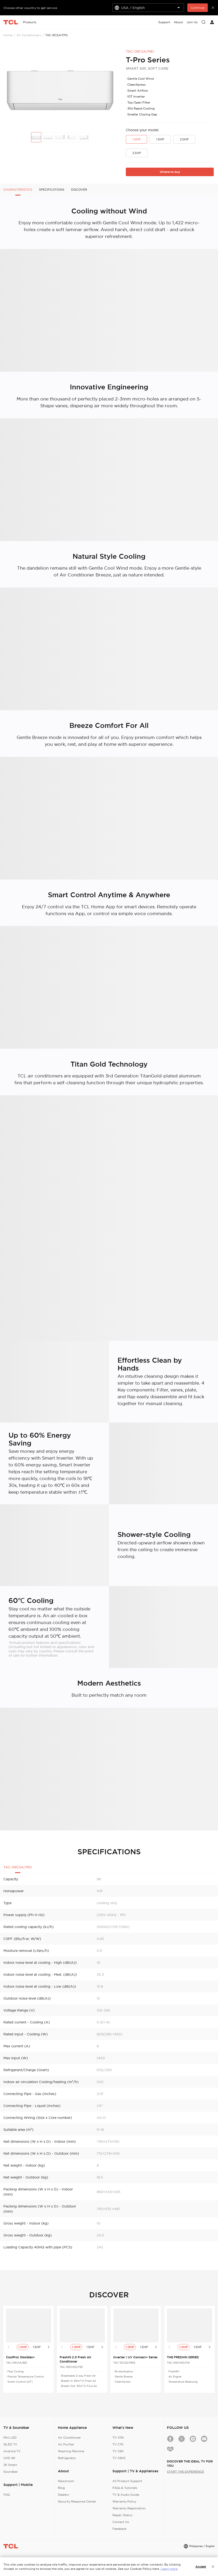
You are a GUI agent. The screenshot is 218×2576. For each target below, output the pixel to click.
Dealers (63, 2495)
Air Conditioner (69, 2437)
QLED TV (10, 2444)
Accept (200, 2567)
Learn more (169, 2569)
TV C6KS (119, 2458)
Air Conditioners (28, 35)
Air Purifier (66, 2444)
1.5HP (160, 139)
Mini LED (10, 2437)
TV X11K (118, 2437)
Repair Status (122, 2515)
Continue (197, 8)
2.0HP (184, 139)
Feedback (119, 2529)
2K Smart (10, 2465)
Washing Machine (71, 2451)
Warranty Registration (129, 2508)
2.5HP (136, 153)
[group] (61, 88)
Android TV (12, 2451)
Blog (61, 2488)
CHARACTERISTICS (17, 190)
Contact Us (120, 2522)
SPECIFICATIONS (51, 190)
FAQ (6, 2495)
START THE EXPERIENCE (185, 2472)
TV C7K (117, 2444)
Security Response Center (77, 2501)
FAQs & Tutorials (124, 2488)
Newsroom (66, 2481)
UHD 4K (9, 2458)
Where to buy (170, 172)
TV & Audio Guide (125, 2495)
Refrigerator (67, 2458)
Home (7, 35)
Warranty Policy (124, 2501)
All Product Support (127, 2481)
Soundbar (10, 2472)
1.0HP (136, 139)
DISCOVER (79, 190)
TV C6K (118, 2451)
